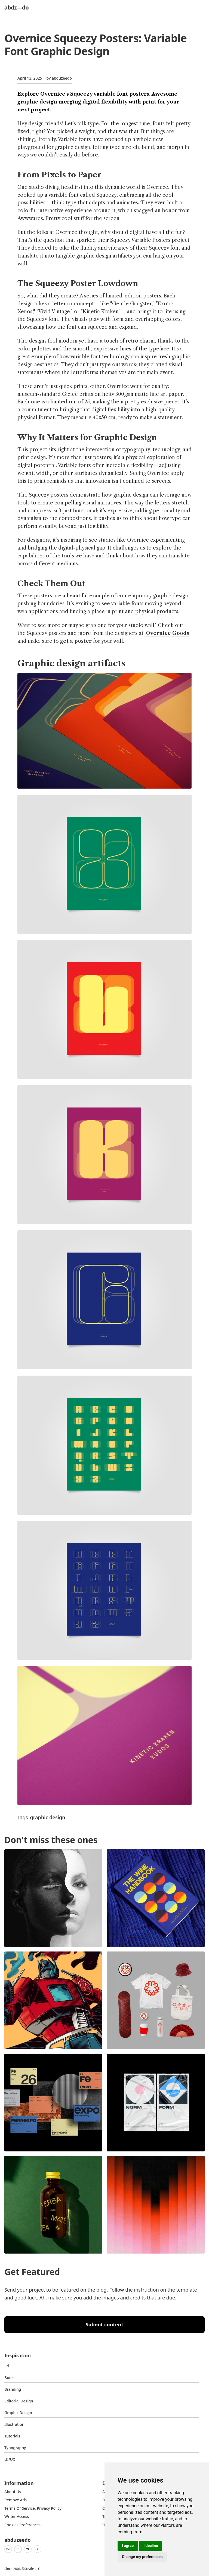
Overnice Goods (167, 633)
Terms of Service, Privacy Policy (33, 2508)
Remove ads (15, 2499)
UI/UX (9, 2459)
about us (12, 2491)
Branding (12, 2389)
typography (15, 2447)
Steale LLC (32, 2568)
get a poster (76, 641)
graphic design (47, 1817)
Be (8, 2549)
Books (10, 2377)
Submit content (105, 2324)
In (18, 2549)
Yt (27, 2549)
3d (6, 2365)
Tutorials (12, 2436)
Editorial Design (18, 2401)
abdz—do (16, 7)
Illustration (14, 2424)
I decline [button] (150, 2545)
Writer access (16, 2516)
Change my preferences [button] (142, 2557)
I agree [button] (128, 2545)
